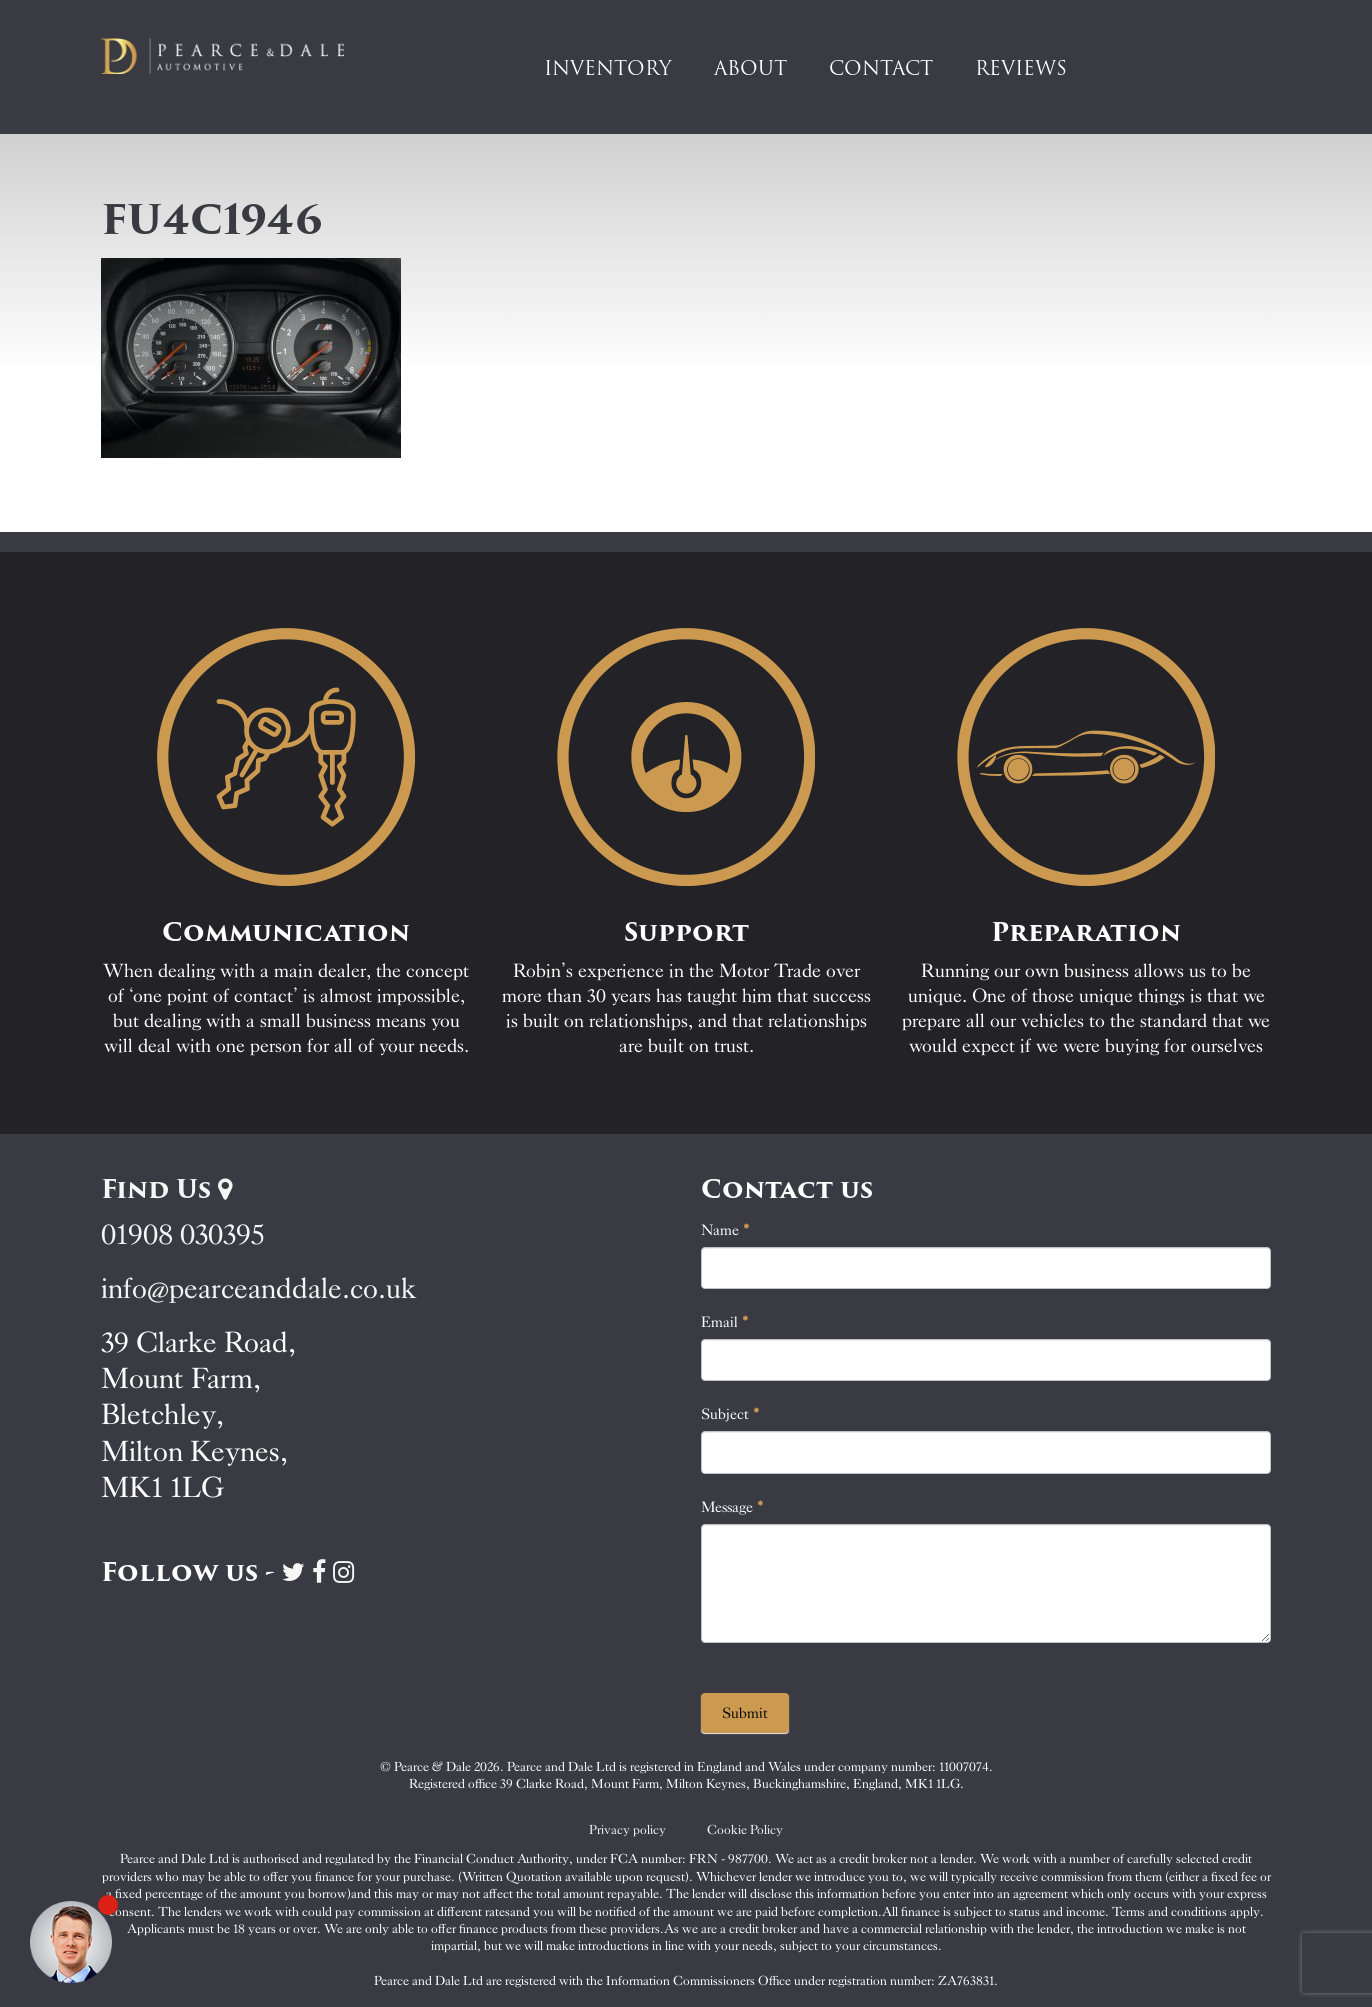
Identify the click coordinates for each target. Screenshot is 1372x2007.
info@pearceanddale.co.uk (259, 1288)
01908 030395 (182, 1234)
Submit (745, 1713)
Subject (730, 1414)
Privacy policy (627, 1829)
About (750, 68)
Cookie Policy (745, 1829)
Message (732, 1507)
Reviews (1021, 68)
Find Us (166, 1189)
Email (725, 1322)
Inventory (608, 68)
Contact (881, 68)
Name (725, 1230)
